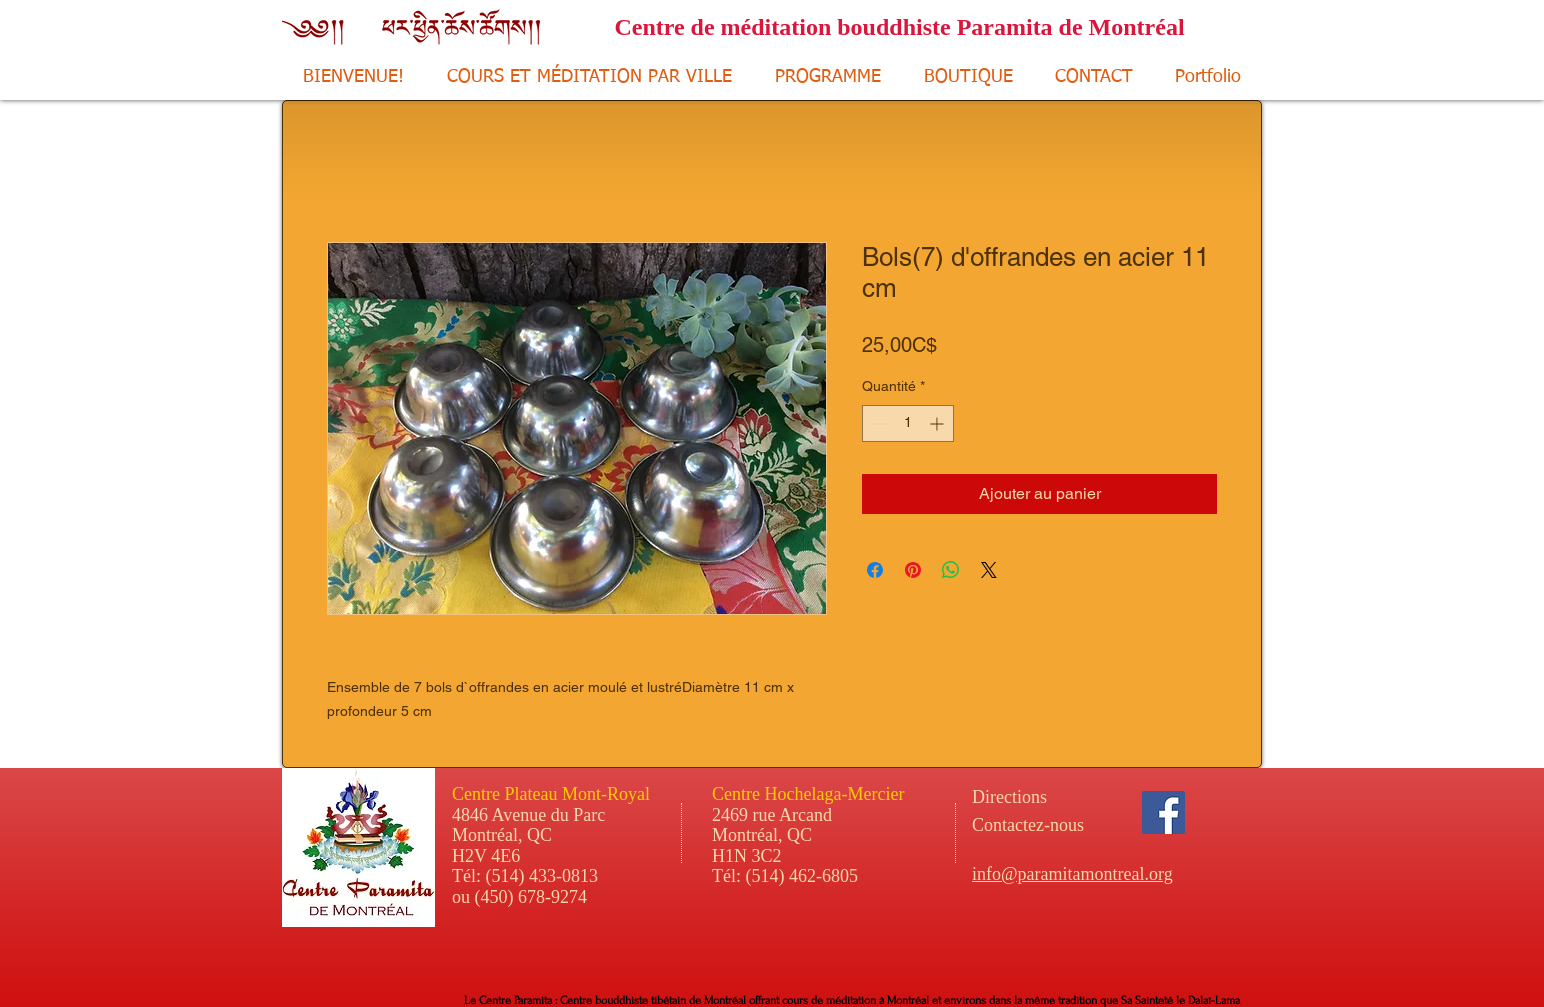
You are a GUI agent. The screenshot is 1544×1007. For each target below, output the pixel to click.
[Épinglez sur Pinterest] (913, 570)
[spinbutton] (908, 423)
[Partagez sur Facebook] (875, 570)
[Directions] (1046, 798)
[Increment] (938, 423)
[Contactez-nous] (1081, 826)
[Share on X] (989, 570)
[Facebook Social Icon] (1163, 812)
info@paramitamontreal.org (1072, 874)
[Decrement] (877, 423)
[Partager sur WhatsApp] (951, 570)
